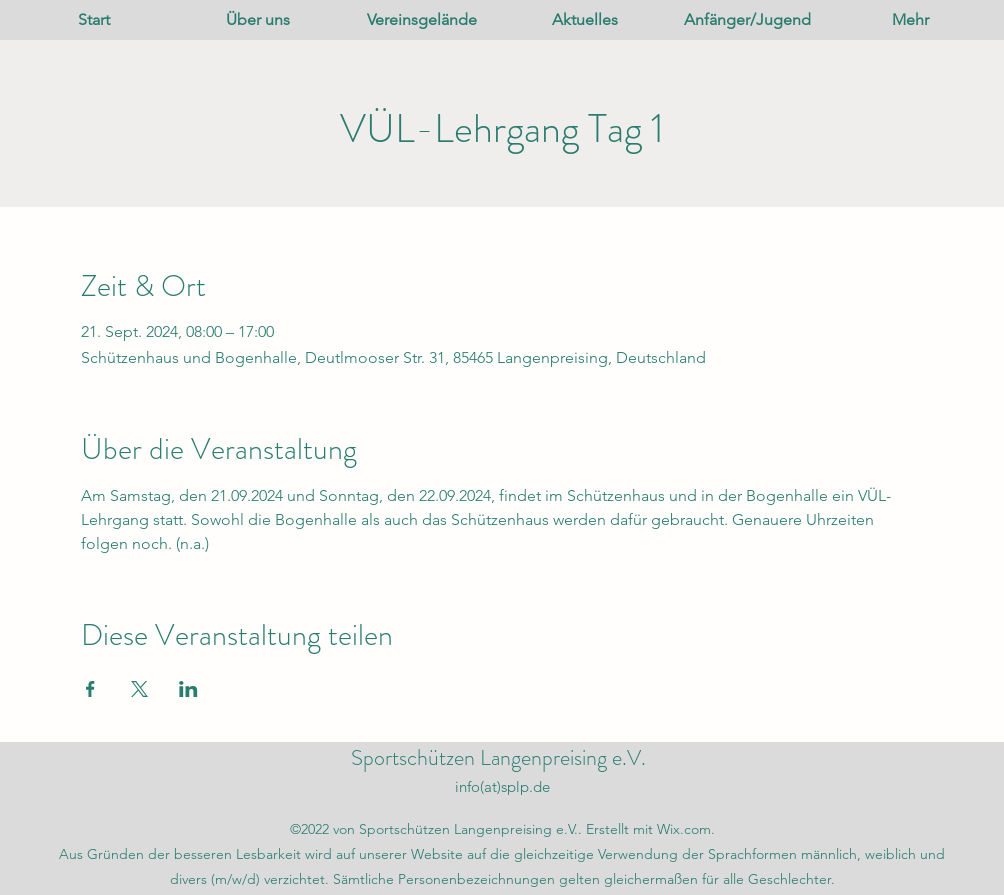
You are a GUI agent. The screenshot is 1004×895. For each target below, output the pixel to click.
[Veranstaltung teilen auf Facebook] (90, 689)
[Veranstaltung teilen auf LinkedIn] (188, 689)
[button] (258, 20)
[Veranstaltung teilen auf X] (139, 689)
